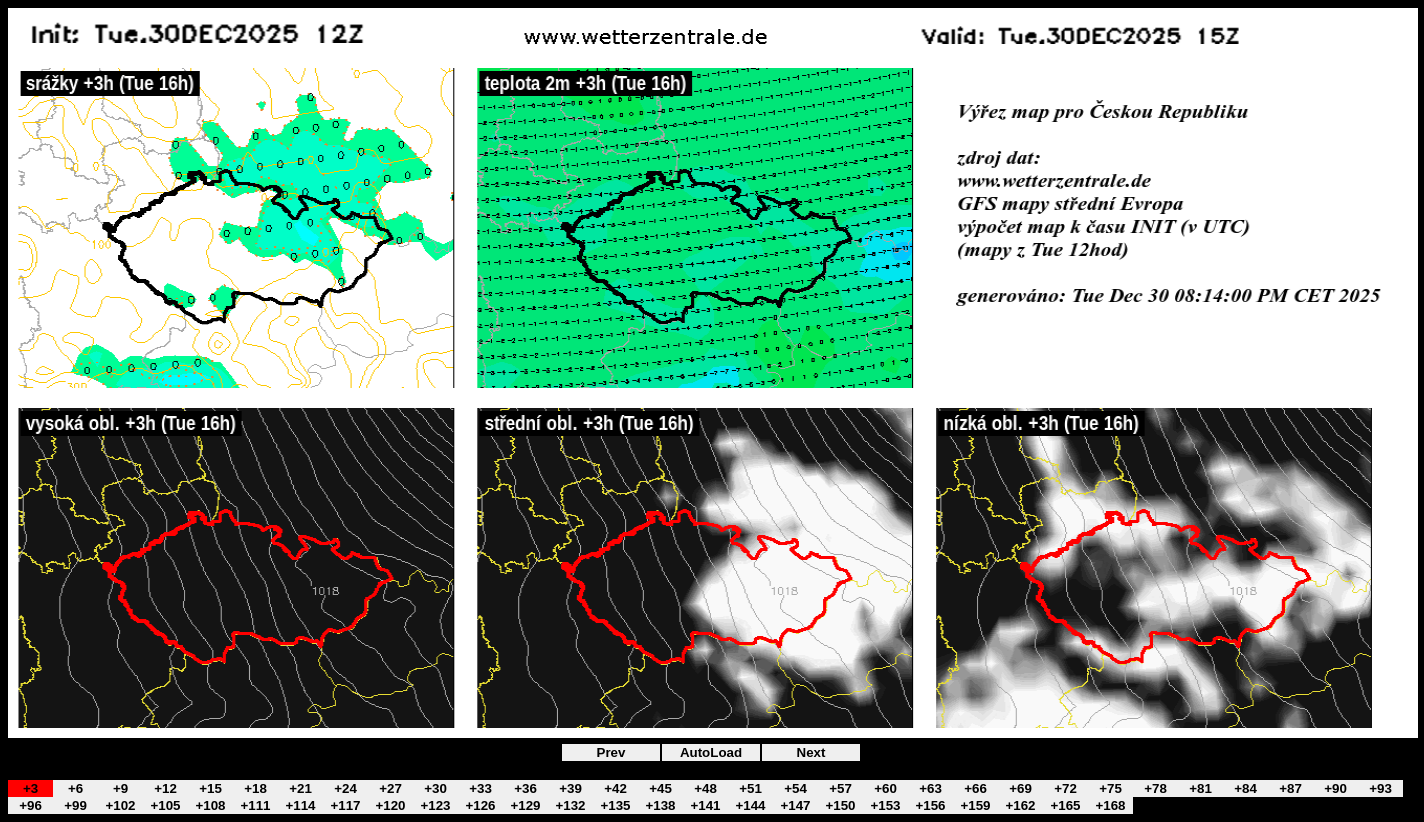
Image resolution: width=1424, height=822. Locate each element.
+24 (345, 788)
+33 (480, 788)
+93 (1380, 788)
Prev (611, 752)
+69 (1020, 788)
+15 (210, 788)
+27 (390, 788)
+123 (435, 805)
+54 (795, 788)
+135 (615, 805)
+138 (660, 805)
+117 (345, 805)
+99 (75, 805)
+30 (435, 788)
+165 (1065, 805)
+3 (30, 788)
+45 (660, 788)
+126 (480, 805)
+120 (390, 805)
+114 (300, 805)
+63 (930, 788)
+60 (885, 788)
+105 (165, 805)
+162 (1020, 805)
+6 (75, 788)
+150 (840, 805)
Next (811, 752)
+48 (705, 788)
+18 (255, 788)
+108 (210, 805)
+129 (525, 805)
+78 (1155, 788)
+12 (165, 788)
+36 (525, 788)
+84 (1245, 788)
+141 (705, 805)
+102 (120, 805)
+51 (750, 788)
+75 (1110, 788)
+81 (1200, 788)
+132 (570, 805)
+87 (1290, 788)
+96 (30, 805)
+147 (795, 805)
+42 (615, 788)
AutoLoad (711, 752)
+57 (840, 788)
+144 (750, 805)
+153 (885, 805)
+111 (255, 805)
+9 (120, 788)
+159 (975, 805)
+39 (570, 788)
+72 (1065, 788)
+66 (975, 788)
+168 (1110, 805)
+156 (930, 805)
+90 (1335, 788)
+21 (300, 788)
